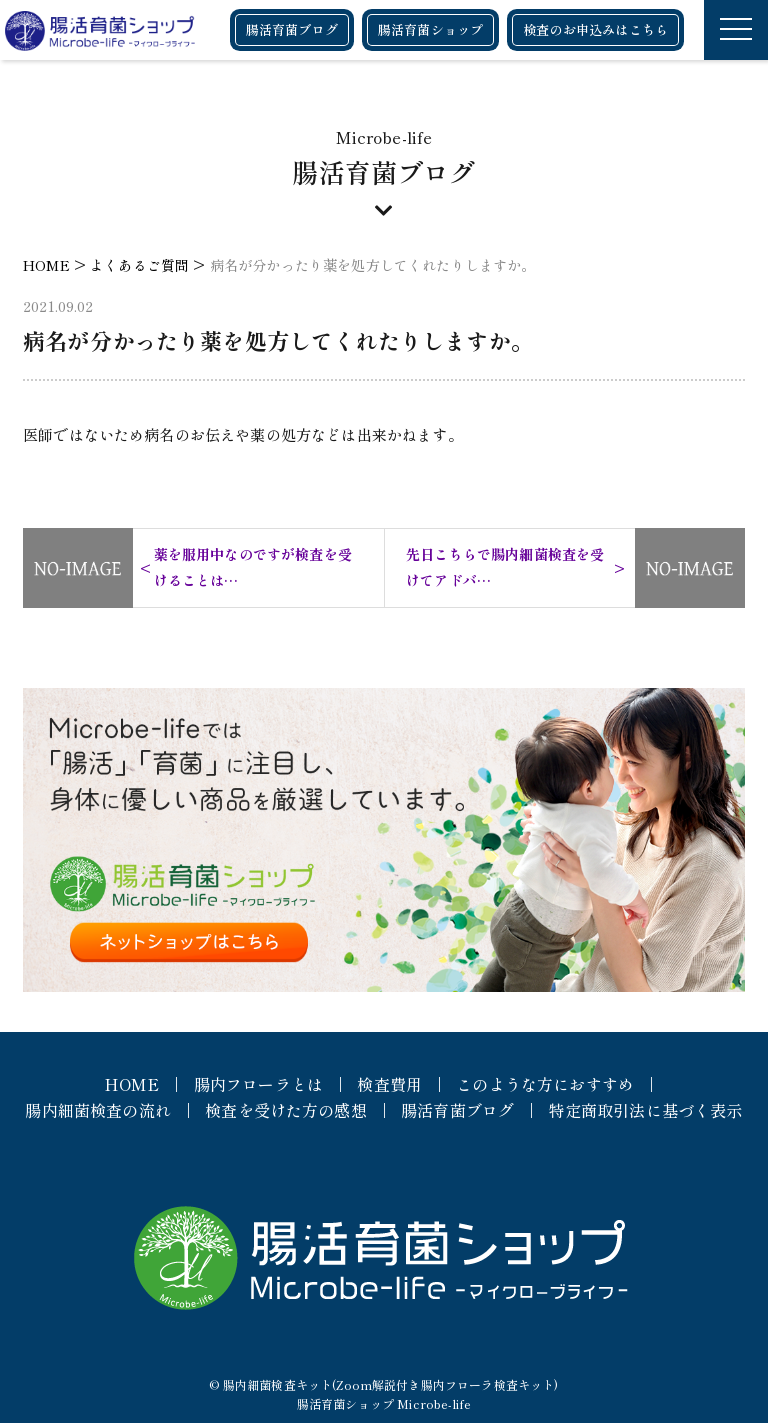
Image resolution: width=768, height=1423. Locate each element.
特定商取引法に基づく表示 (646, 1110)
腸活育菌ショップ (430, 29)
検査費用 (389, 1084)
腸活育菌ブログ (292, 29)
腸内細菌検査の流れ (97, 1110)
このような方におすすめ (545, 1084)
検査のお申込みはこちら (595, 29)
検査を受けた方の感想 (286, 1110)
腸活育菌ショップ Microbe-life (384, 1403)
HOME (132, 1084)
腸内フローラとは (258, 1084)
